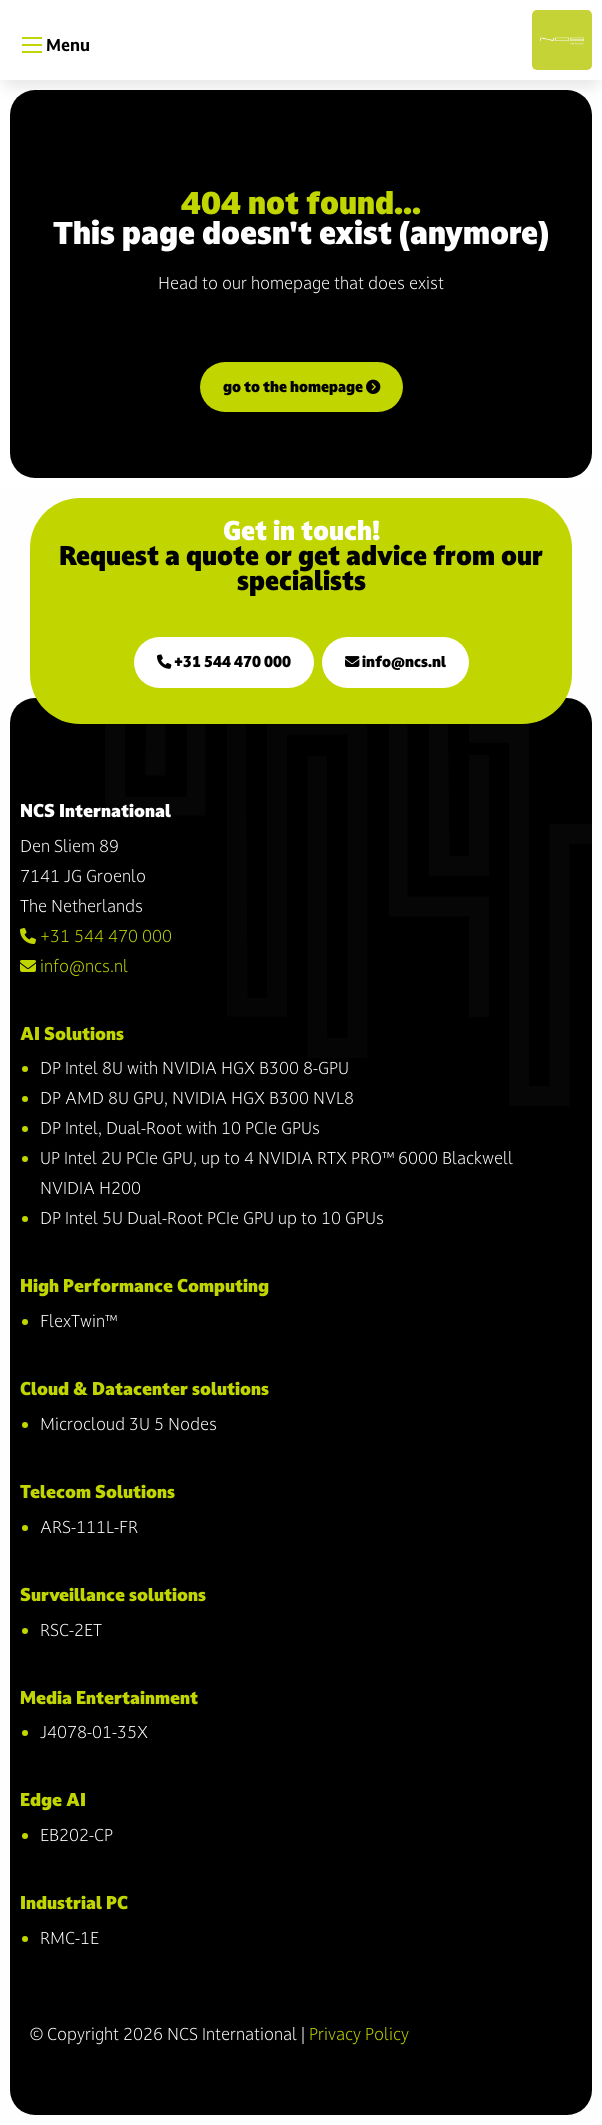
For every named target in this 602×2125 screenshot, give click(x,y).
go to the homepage (301, 386)
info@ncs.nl (395, 661)
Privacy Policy (359, 2033)
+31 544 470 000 (224, 661)
